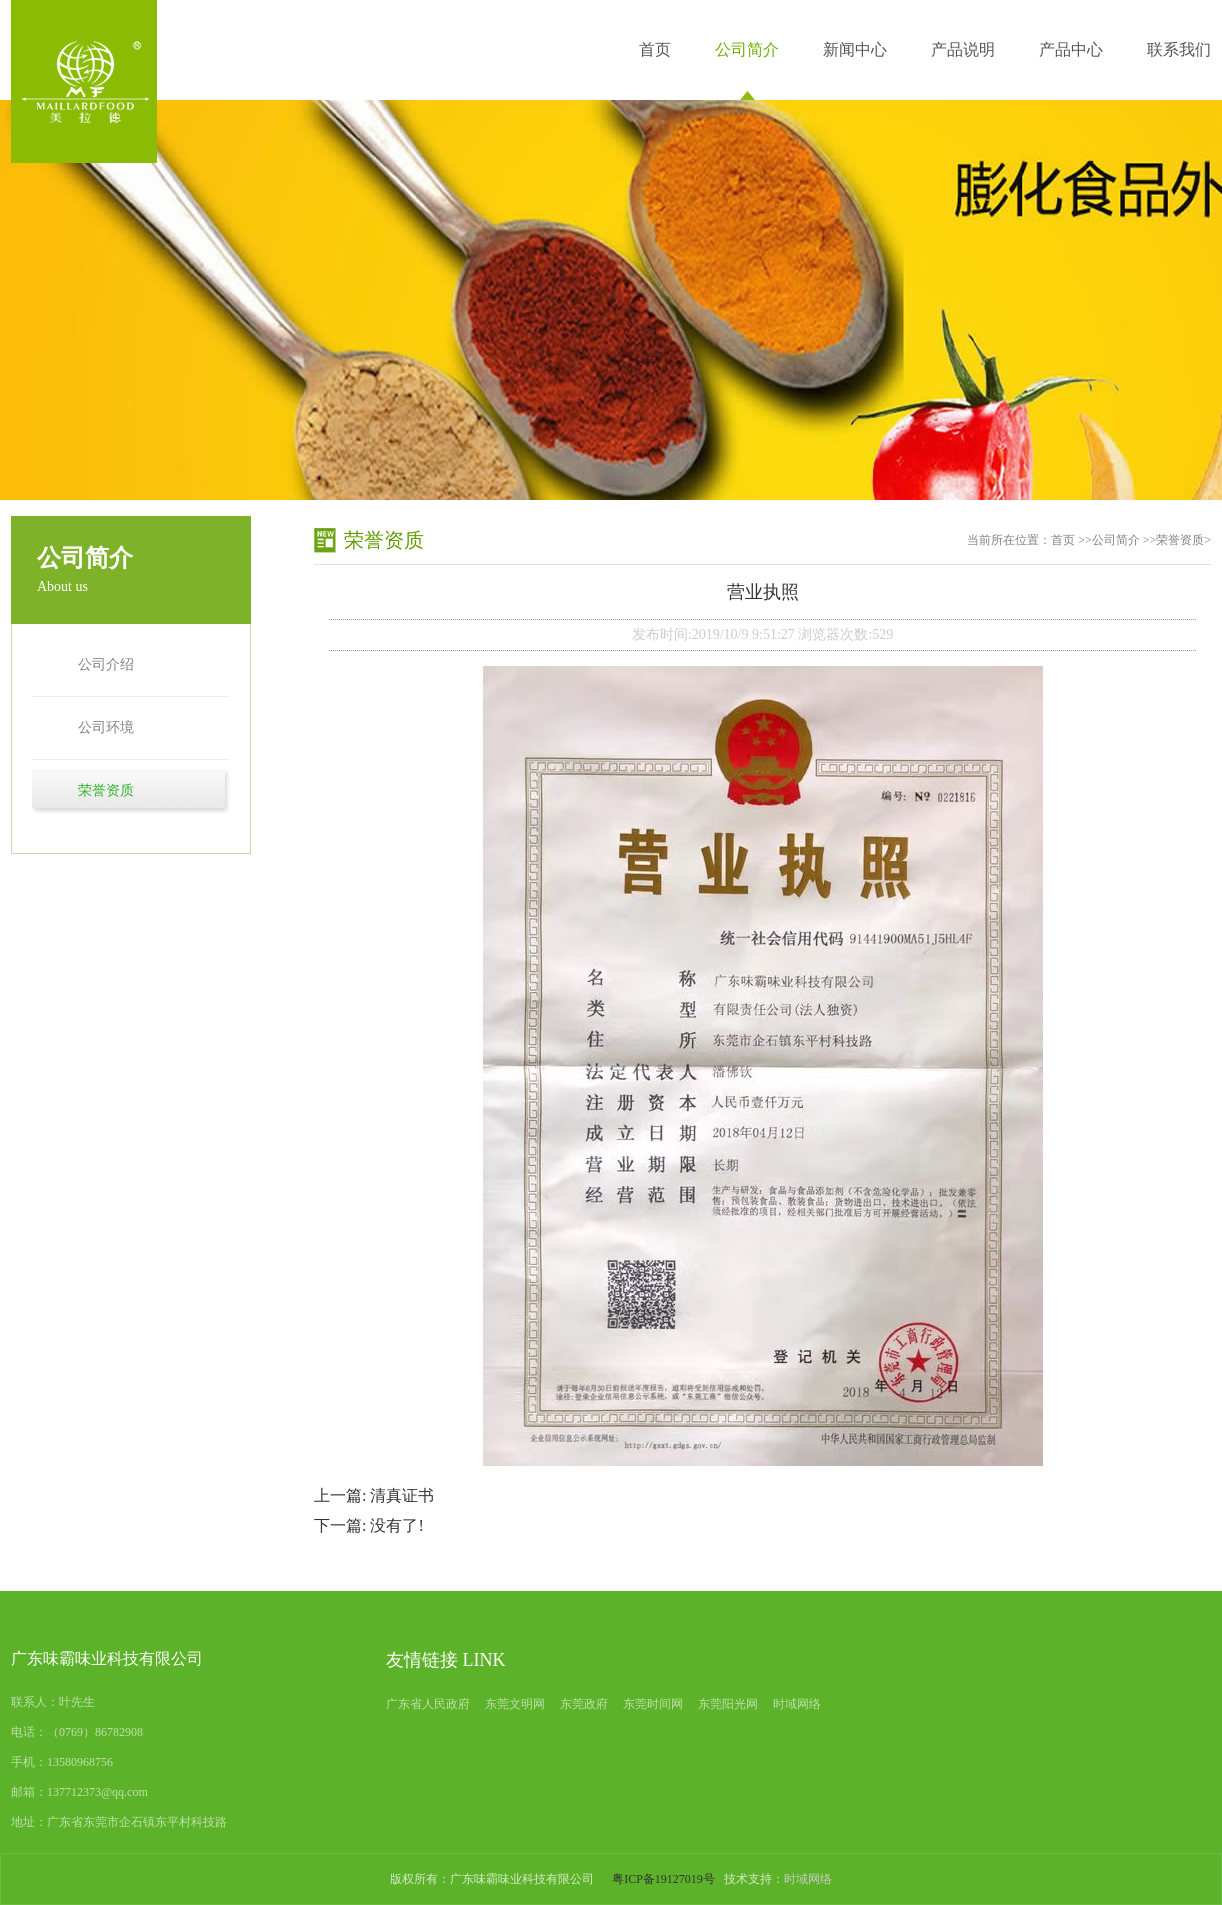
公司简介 (747, 49)
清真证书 (402, 1495)
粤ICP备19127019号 (663, 1879)
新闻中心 (855, 49)
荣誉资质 (106, 790)
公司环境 (106, 727)
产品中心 (1071, 49)
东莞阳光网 (728, 1704)
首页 (655, 49)
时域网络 (797, 1704)
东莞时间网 (653, 1704)
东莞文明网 (515, 1704)
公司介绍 (106, 664)
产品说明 (963, 49)
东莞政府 (584, 1704)
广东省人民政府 (428, 1704)
